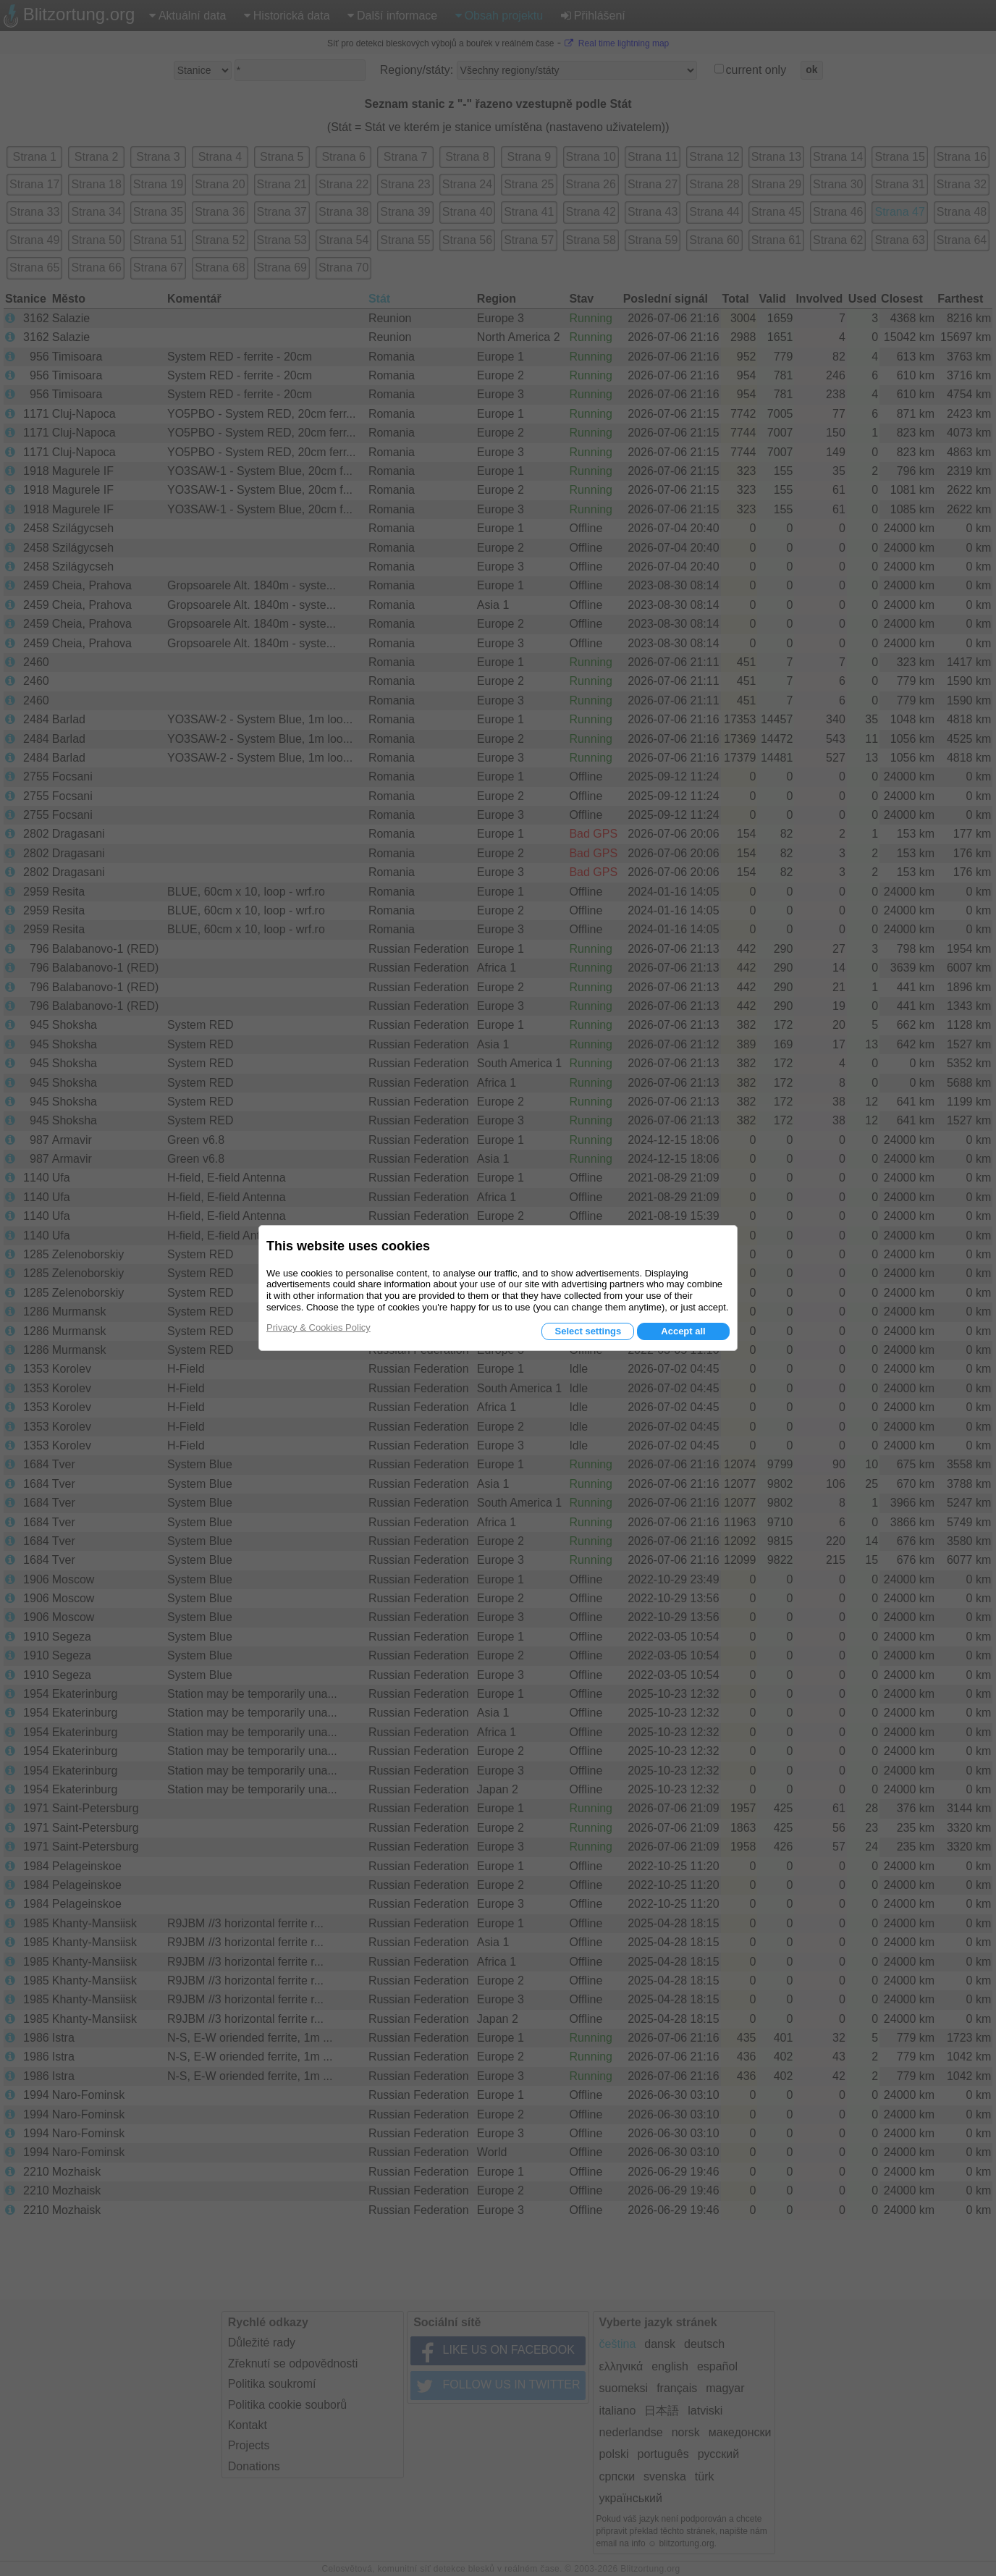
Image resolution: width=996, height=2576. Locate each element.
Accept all (683, 1331)
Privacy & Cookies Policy (318, 1327)
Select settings (587, 1331)
